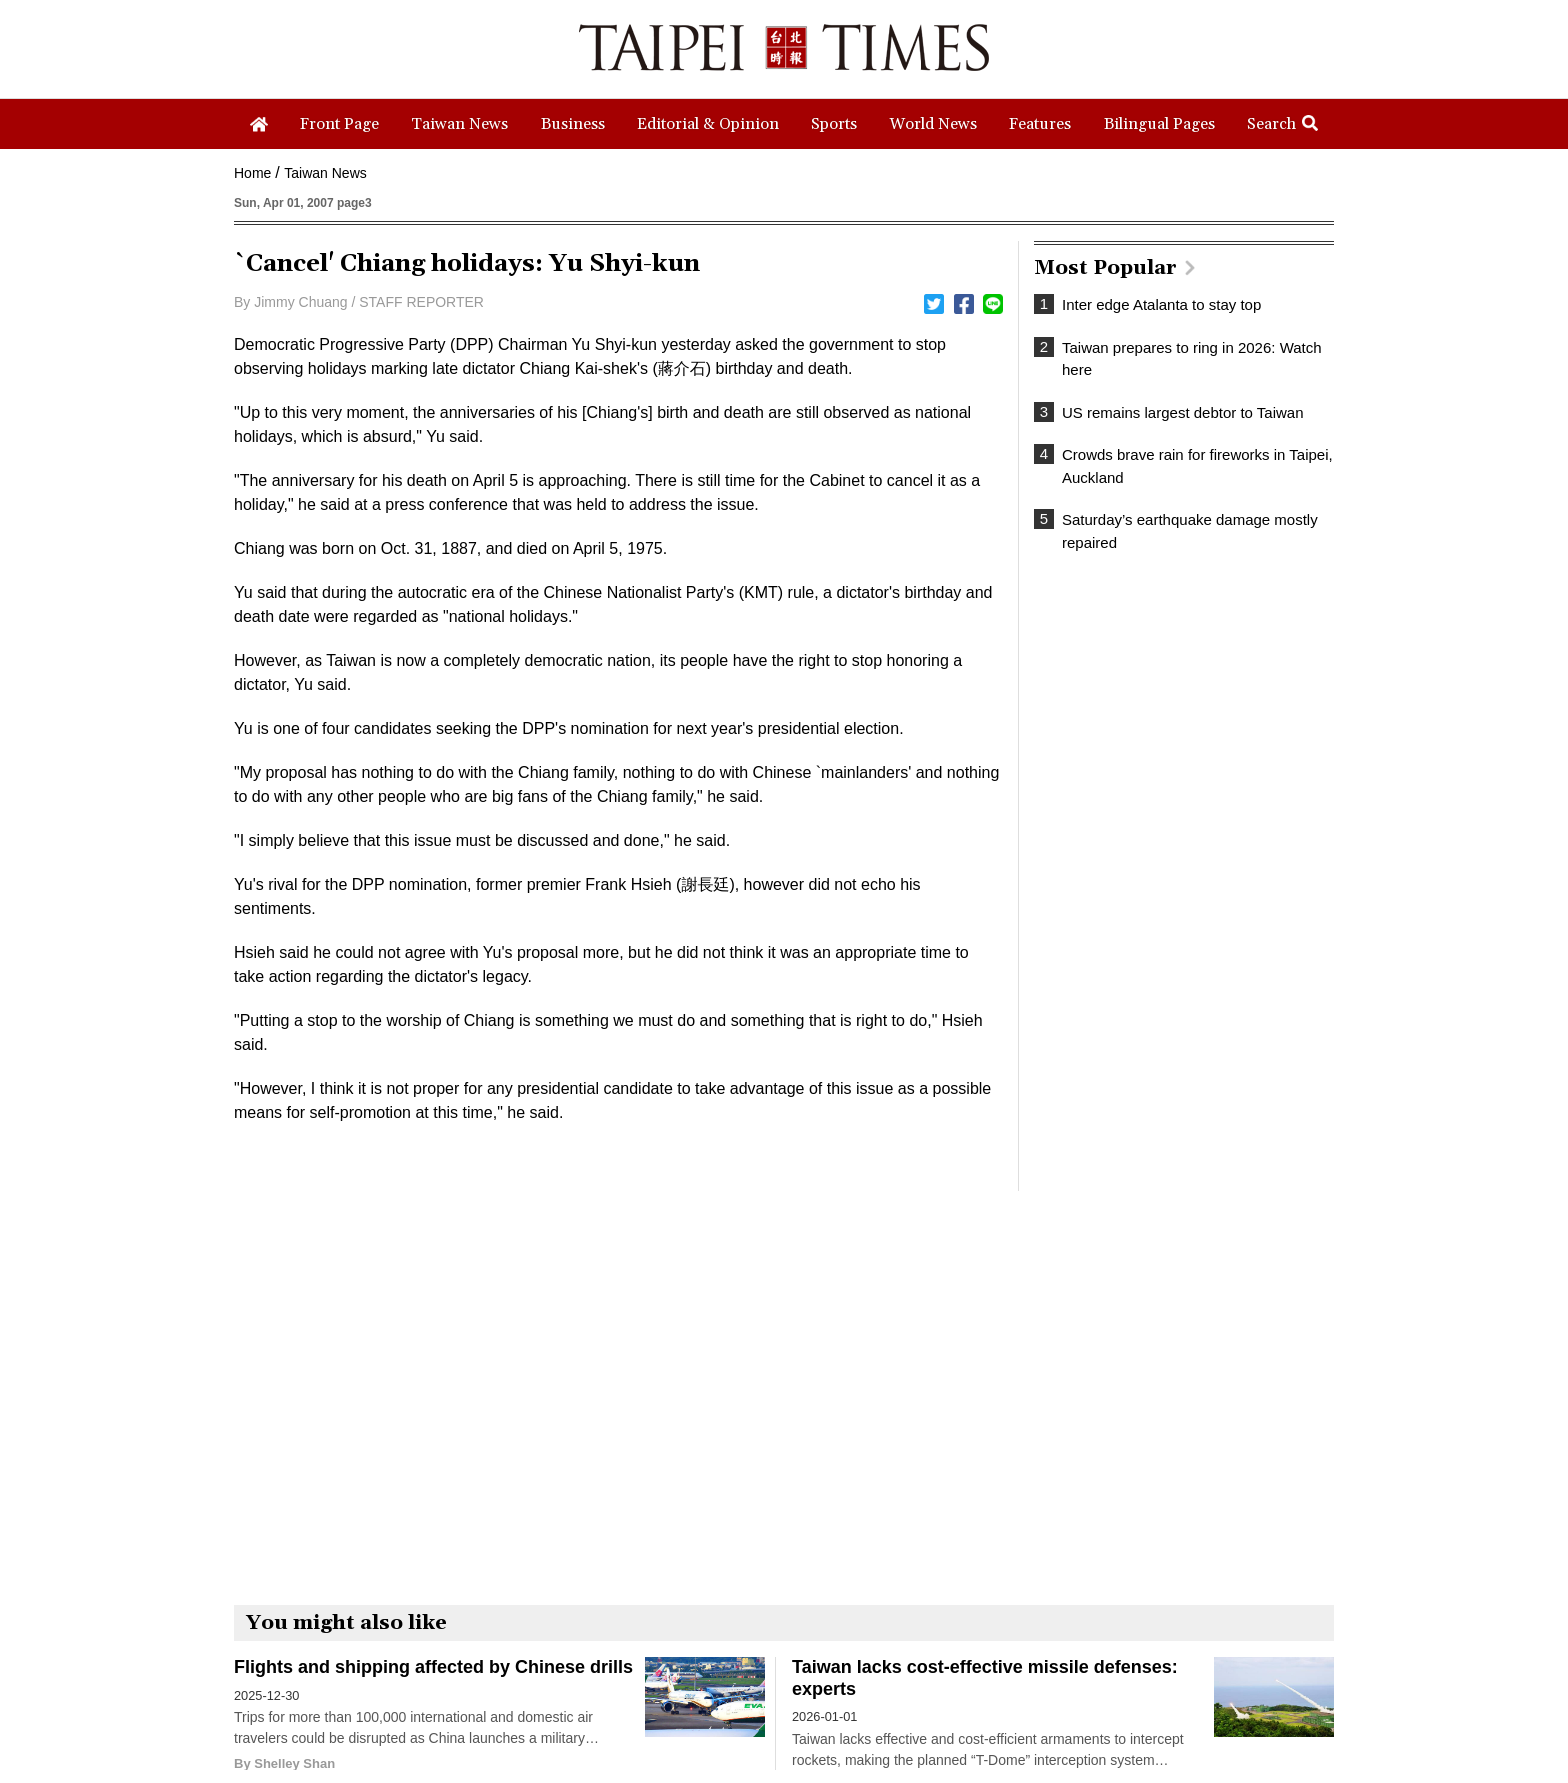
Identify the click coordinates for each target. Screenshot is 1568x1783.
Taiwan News (325, 173)
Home (252, 173)
